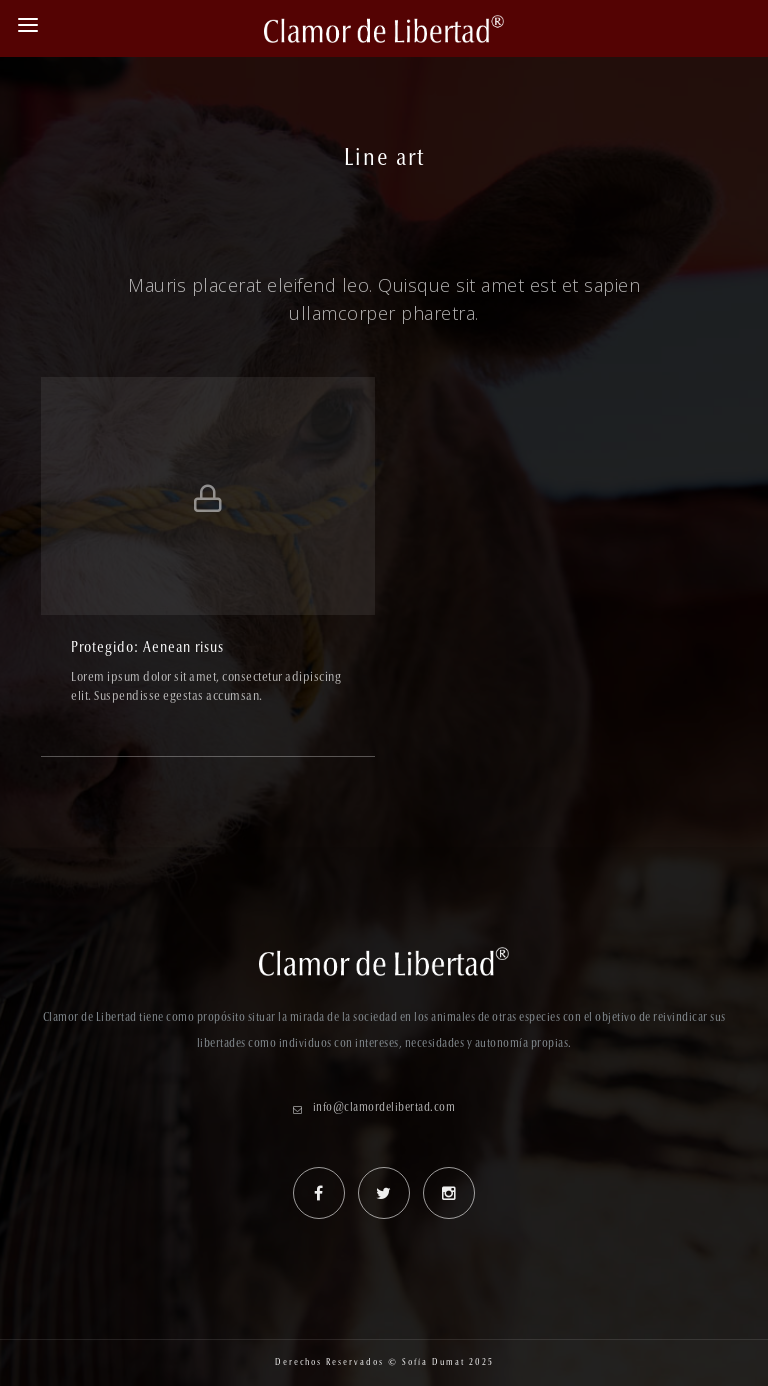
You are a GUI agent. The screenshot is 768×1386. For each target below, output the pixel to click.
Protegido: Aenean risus (147, 648)
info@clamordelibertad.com (384, 1108)
